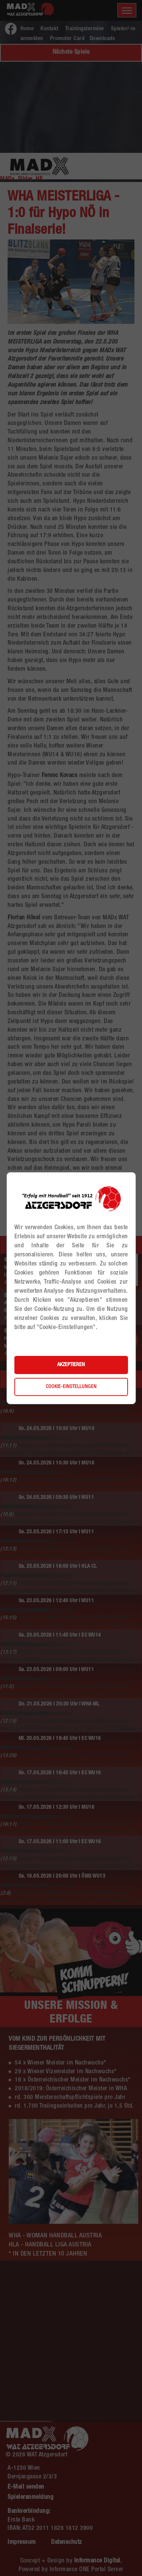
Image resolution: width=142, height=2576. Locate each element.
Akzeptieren (71, 1365)
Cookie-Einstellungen (71, 1387)
